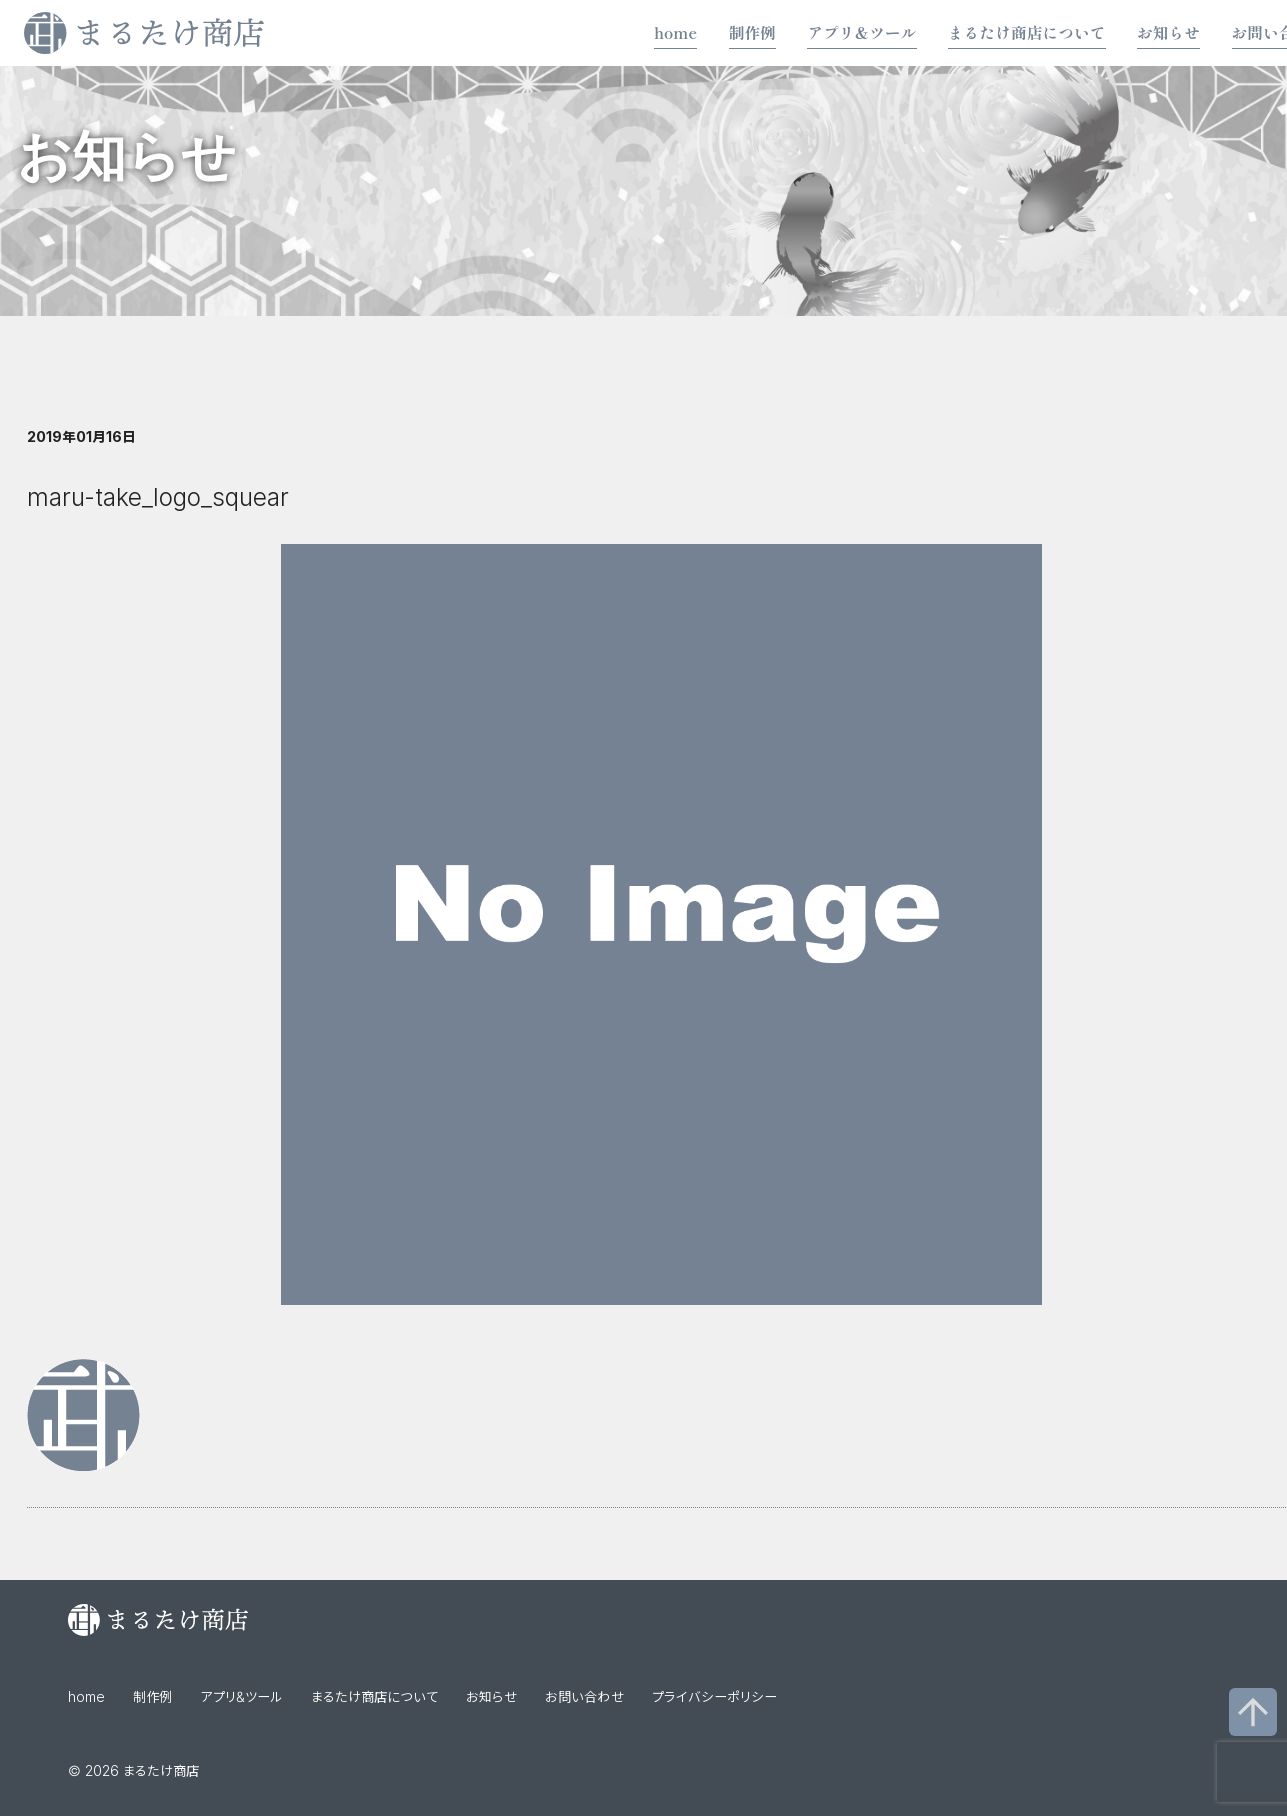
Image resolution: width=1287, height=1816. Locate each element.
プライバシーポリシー (714, 1696)
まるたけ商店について (1027, 32)
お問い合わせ (584, 1696)
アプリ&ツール (861, 32)
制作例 (752, 32)
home (675, 32)
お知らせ (1168, 32)
